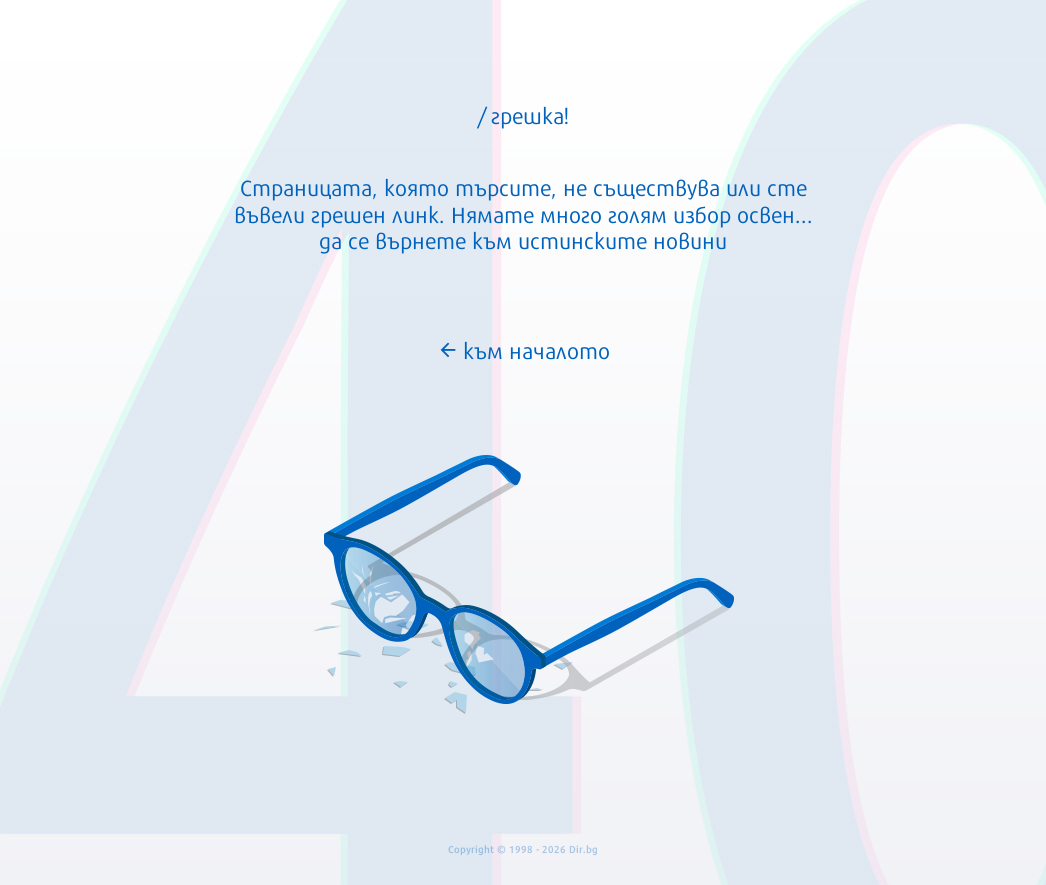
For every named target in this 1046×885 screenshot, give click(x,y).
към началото (523, 349)
